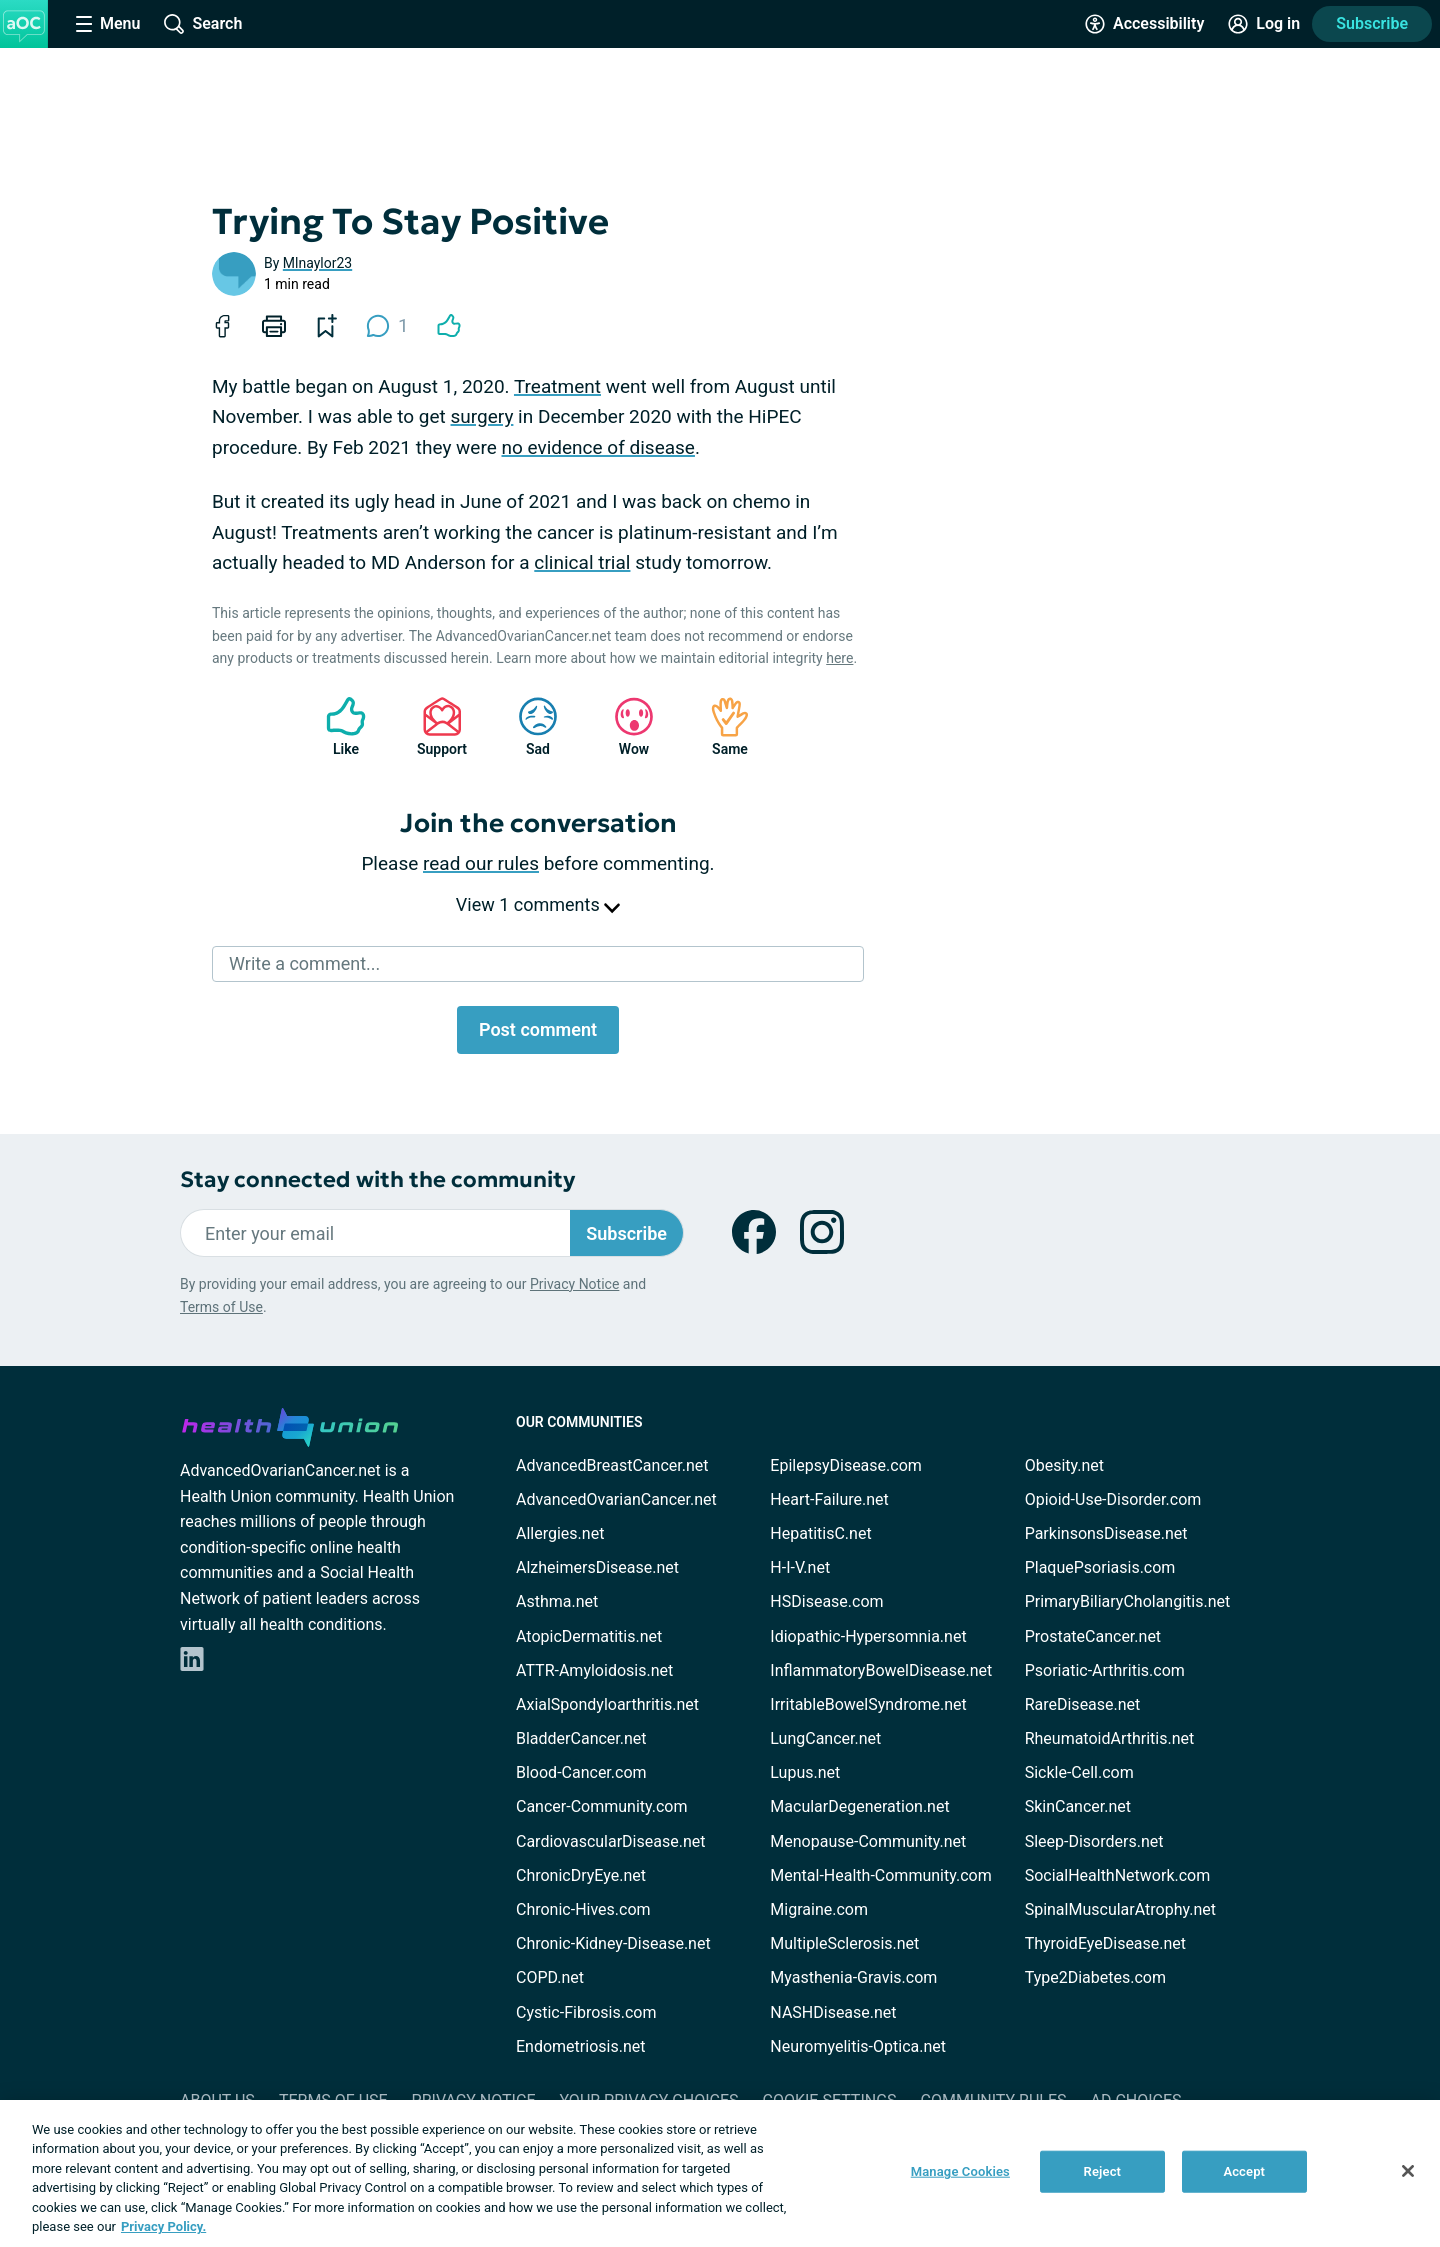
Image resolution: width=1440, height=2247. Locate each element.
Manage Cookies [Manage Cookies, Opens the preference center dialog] (960, 2171)
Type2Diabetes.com (1095, 1977)
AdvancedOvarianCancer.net (616, 1499)
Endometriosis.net (580, 2046)
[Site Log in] (1264, 24)
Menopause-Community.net (868, 1841)
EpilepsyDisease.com (845, 1465)
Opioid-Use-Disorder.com (1113, 1499)
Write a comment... (304, 963)
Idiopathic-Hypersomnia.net (868, 1636)
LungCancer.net (825, 1738)
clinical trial (582, 562)
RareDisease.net (1083, 1704)
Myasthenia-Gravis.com (853, 1977)
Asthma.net (557, 1601)
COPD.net (550, 1977)
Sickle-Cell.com (1079, 1772)
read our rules (481, 863)
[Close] (1408, 2171)
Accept (1244, 2171)
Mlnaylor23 (317, 263)
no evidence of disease (598, 447)
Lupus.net (805, 1772)
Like (336, 726)
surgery (482, 416)
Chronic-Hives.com (583, 1909)
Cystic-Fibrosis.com (586, 2012)
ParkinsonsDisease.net (1106, 1533)
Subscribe (1372, 23)
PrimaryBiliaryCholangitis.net (1128, 1601)
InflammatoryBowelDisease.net (881, 1670)
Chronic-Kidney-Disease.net (613, 1943)
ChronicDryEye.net (581, 1875)
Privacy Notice (574, 1284)
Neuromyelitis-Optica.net (858, 2046)
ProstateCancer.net (1093, 1636)
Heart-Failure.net (829, 1499)
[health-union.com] (290, 1424)
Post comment (538, 1029)
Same (720, 726)
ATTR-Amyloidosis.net (594, 1670)
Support (434, 726)
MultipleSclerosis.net (844, 1943)
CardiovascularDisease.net (610, 1841)
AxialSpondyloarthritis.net (607, 1704)
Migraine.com (819, 1909)
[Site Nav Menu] (108, 24)
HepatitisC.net (820, 1533)
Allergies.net (560, 1533)
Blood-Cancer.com (581, 1772)
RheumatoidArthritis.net (1110, 1738)
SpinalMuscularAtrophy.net (1120, 1909)
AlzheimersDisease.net (597, 1567)
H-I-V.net (800, 1567)
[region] (720, 2173)
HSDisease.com (826, 1601)
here (839, 658)
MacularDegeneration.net (859, 1806)
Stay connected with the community (377, 1179)
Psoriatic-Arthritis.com (1105, 1670)
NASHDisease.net (833, 2012)
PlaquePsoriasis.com (1100, 1567)
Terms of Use (221, 1307)
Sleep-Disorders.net (1094, 1841)
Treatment (557, 386)
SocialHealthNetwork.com (1118, 1875)
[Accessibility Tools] (1144, 24)
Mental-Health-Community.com (880, 1875)
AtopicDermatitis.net (589, 1636)
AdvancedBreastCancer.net (612, 1465)
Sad (528, 726)
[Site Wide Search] (203, 24)
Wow (624, 726)
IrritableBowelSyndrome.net (868, 1704)
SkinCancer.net (1078, 1806)
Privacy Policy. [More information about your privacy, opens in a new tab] (163, 2226)
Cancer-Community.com (602, 1806)
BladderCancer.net (581, 1738)
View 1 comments (538, 904)
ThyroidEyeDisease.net (1105, 1943)
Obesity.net (1064, 1465)
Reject (1103, 2171)
